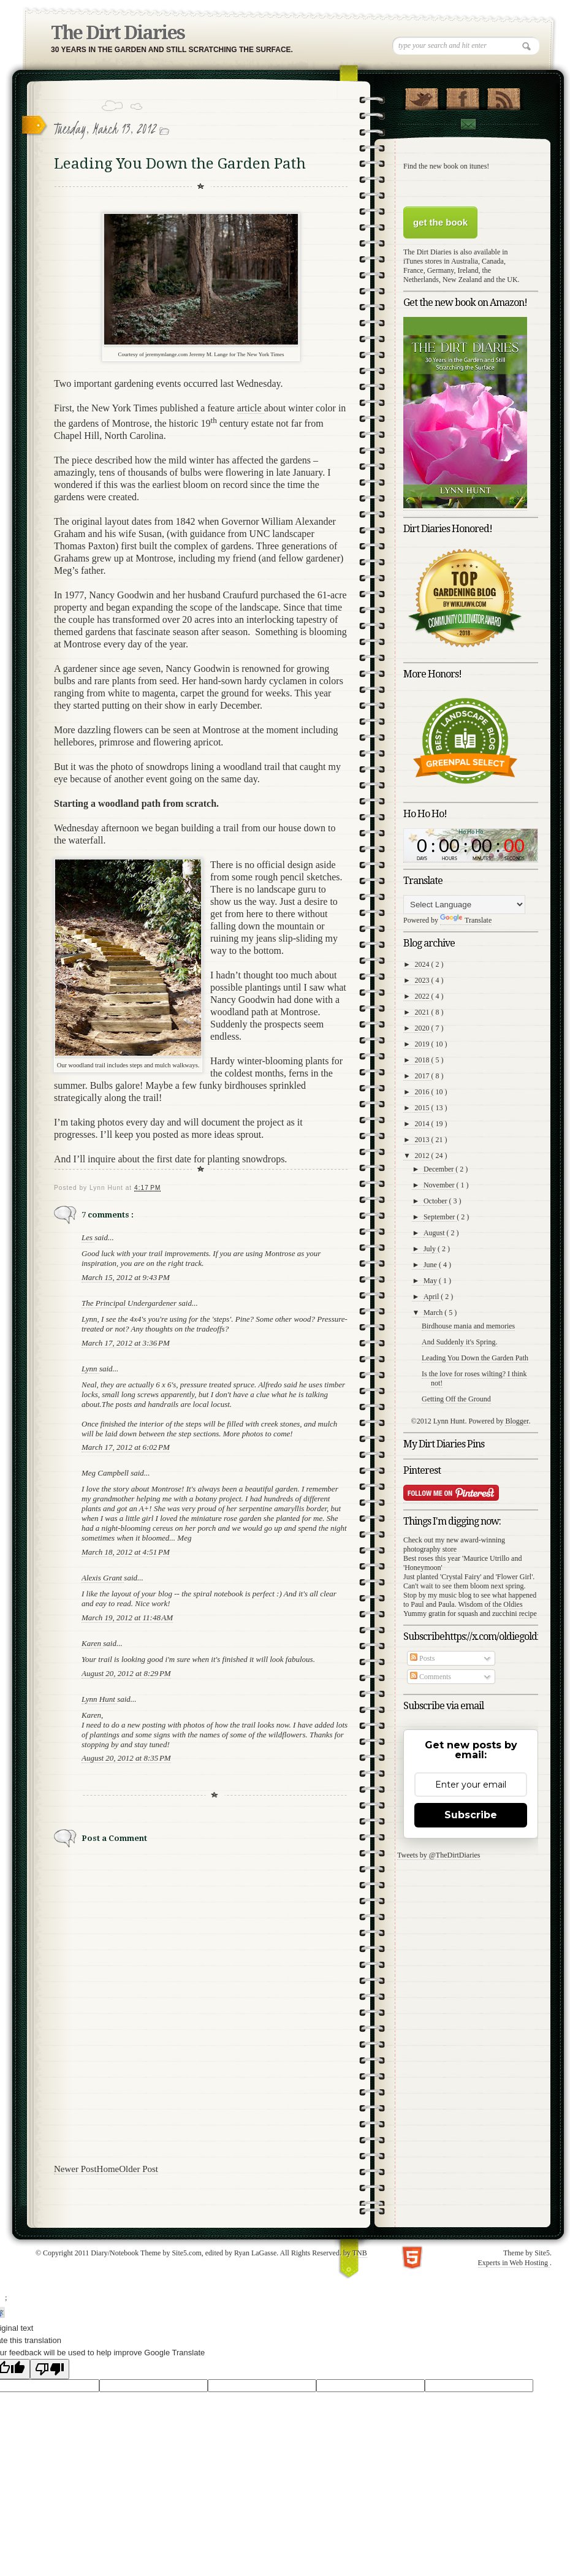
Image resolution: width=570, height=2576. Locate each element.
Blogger (516, 1421)
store (450, 1549)
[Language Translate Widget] (464, 904)
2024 (423, 964)
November (440, 1185)
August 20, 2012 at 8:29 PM (126, 1673)
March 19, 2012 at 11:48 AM (127, 1617)
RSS (503, 96)
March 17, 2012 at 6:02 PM (126, 1447)
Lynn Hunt (99, 1699)
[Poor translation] (49, 2369)
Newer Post (75, 2169)
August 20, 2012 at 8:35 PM (126, 1757)
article (250, 408)
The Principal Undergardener (130, 1303)
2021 (423, 1012)
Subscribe (470, 1815)
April (432, 1296)
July (431, 1248)
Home (108, 2169)
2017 (423, 1076)
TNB (359, 2253)
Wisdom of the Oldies (490, 1604)
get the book (440, 222)
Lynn (90, 1368)
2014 (423, 1123)
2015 (423, 1107)
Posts (422, 1658)
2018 (423, 1060)
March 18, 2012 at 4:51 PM (126, 1552)
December (439, 1169)
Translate (466, 920)
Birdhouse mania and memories (468, 1326)
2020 (423, 1028)
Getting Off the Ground (456, 1399)
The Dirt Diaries (117, 33)
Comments (430, 1676)
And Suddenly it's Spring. (460, 1342)
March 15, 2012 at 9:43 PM (126, 1277)
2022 (423, 996)
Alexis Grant (103, 1577)
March (434, 1312)
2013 (423, 1139)
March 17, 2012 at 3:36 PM (126, 1342)
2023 (423, 980)
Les (88, 1237)
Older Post (138, 2169)
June (431, 1264)
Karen (92, 1643)
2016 (423, 1092)
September (440, 1217)
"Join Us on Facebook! (462, 96)
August (435, 1233)
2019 (423, 1044)
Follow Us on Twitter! (421, 96)
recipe (528, 1613)
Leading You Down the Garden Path (475, 1358)
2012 (423, 1155)
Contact (467, 124)
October (436, 1201)
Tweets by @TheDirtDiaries (439, 1855)
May (431, 1280)
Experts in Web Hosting (514, 2262)
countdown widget (470, 845)
